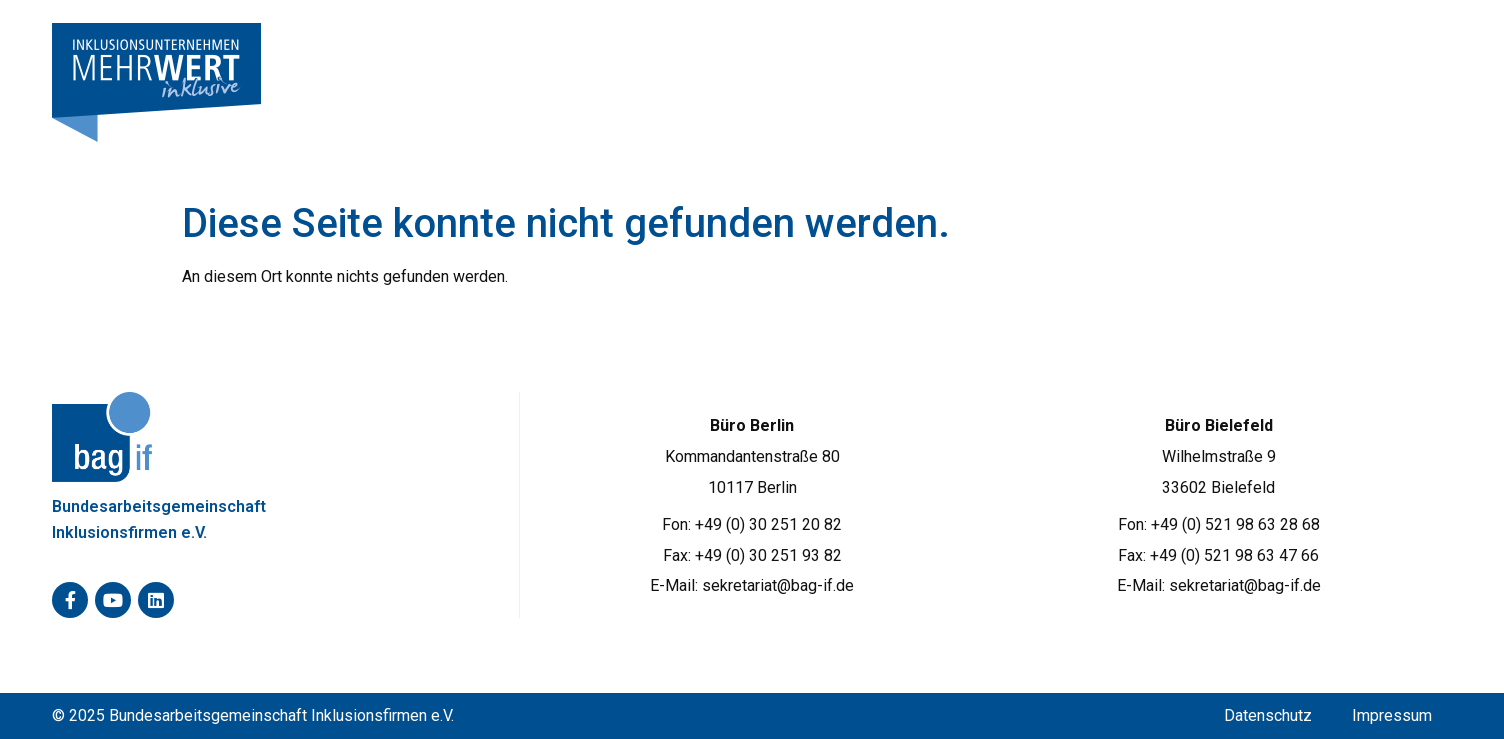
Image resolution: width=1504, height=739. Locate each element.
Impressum (1392, 715)
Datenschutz (1268, 715)
